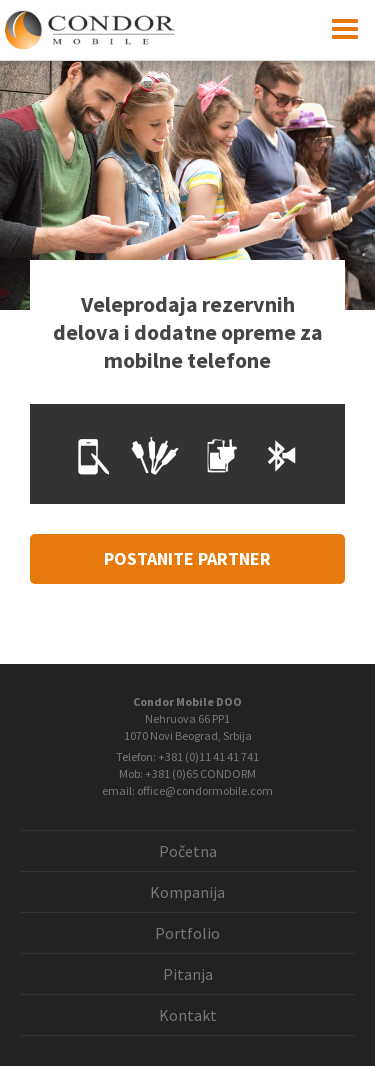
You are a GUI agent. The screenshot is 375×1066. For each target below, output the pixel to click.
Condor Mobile (122, 30)
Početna (188, 851)
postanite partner (187, 558)
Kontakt (188, 1015)
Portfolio (187, 933)
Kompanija (187, 892)
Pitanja (188, 974)
